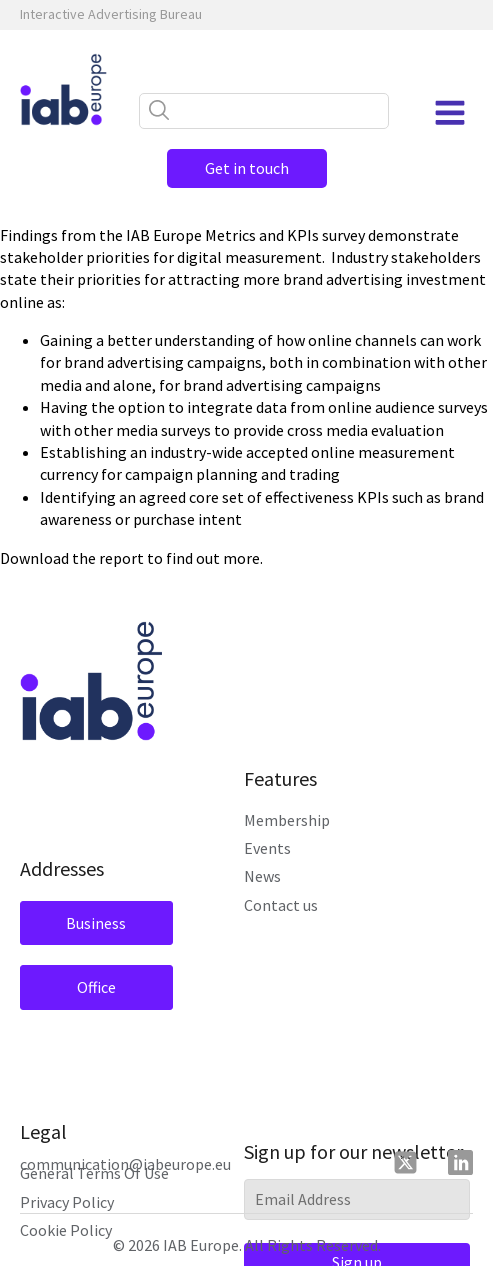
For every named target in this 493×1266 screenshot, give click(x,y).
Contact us (281, 905)
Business (96, 923)
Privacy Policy (67, 1202)
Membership (287, 820)
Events (267, 848)
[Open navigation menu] (450, 113)
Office (96, 987)
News (262, 876)
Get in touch (247, 168)
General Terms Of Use (94, 1173)
